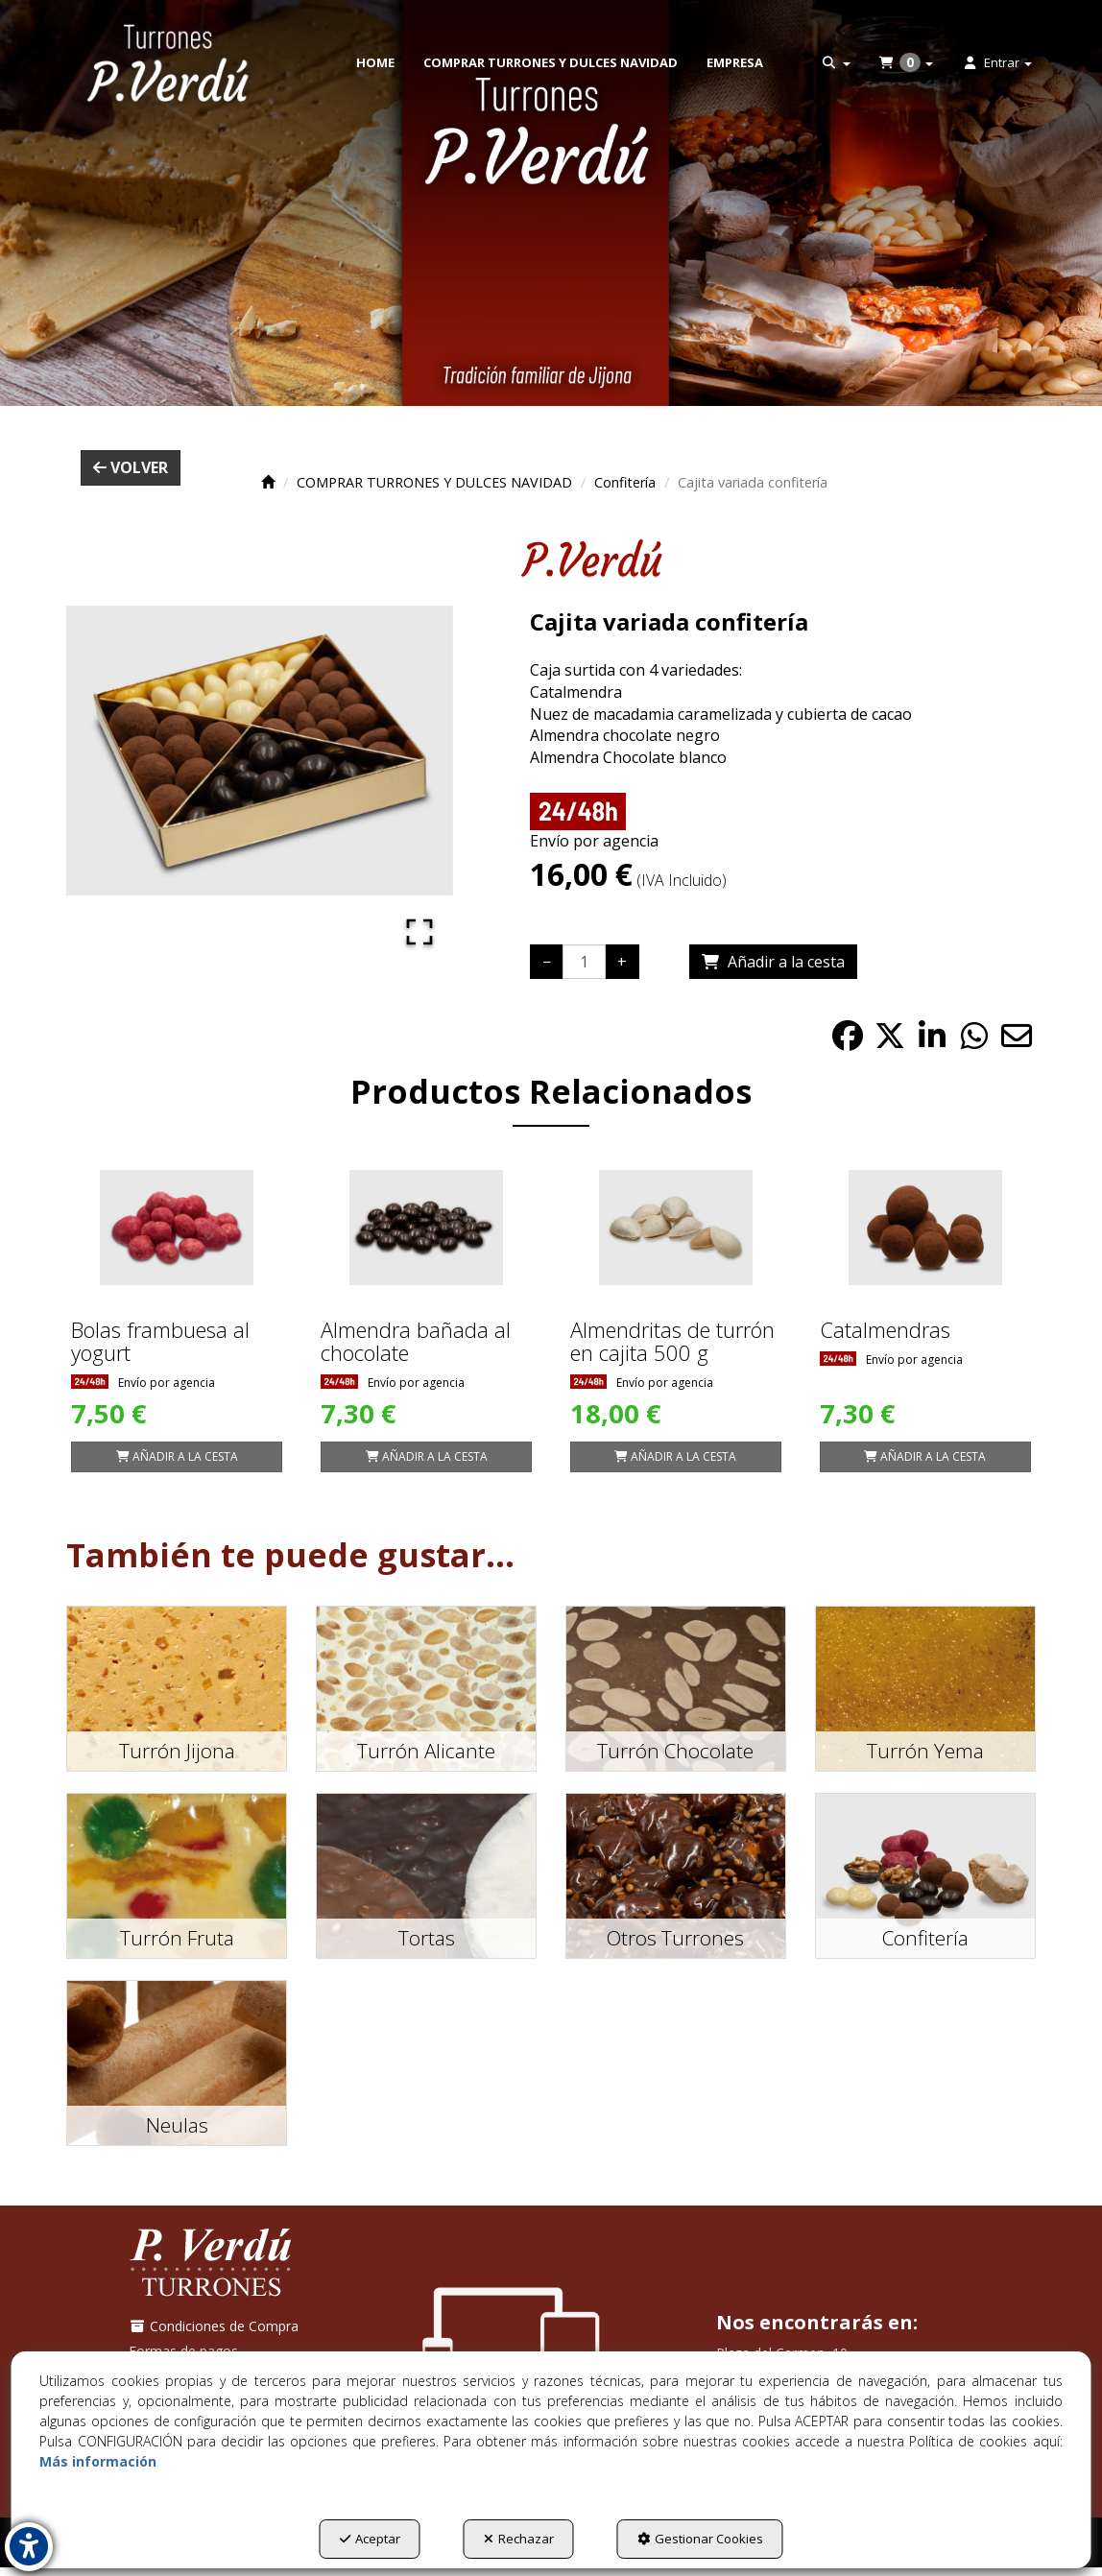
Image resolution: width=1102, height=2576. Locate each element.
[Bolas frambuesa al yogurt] (176, 1227)
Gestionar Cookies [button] (700, 2538)
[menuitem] (375, 62)
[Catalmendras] (925, 1227)
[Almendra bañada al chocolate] (426, 1227)
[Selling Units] (584, 961)
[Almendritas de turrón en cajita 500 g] (675, 1227)
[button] (168, 62)
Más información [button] (97, 2461)
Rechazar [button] (519, 2538)
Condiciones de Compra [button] (214, 2326)
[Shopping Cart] (773, 962)
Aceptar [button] (370, 2538)
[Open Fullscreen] (418, 931)
